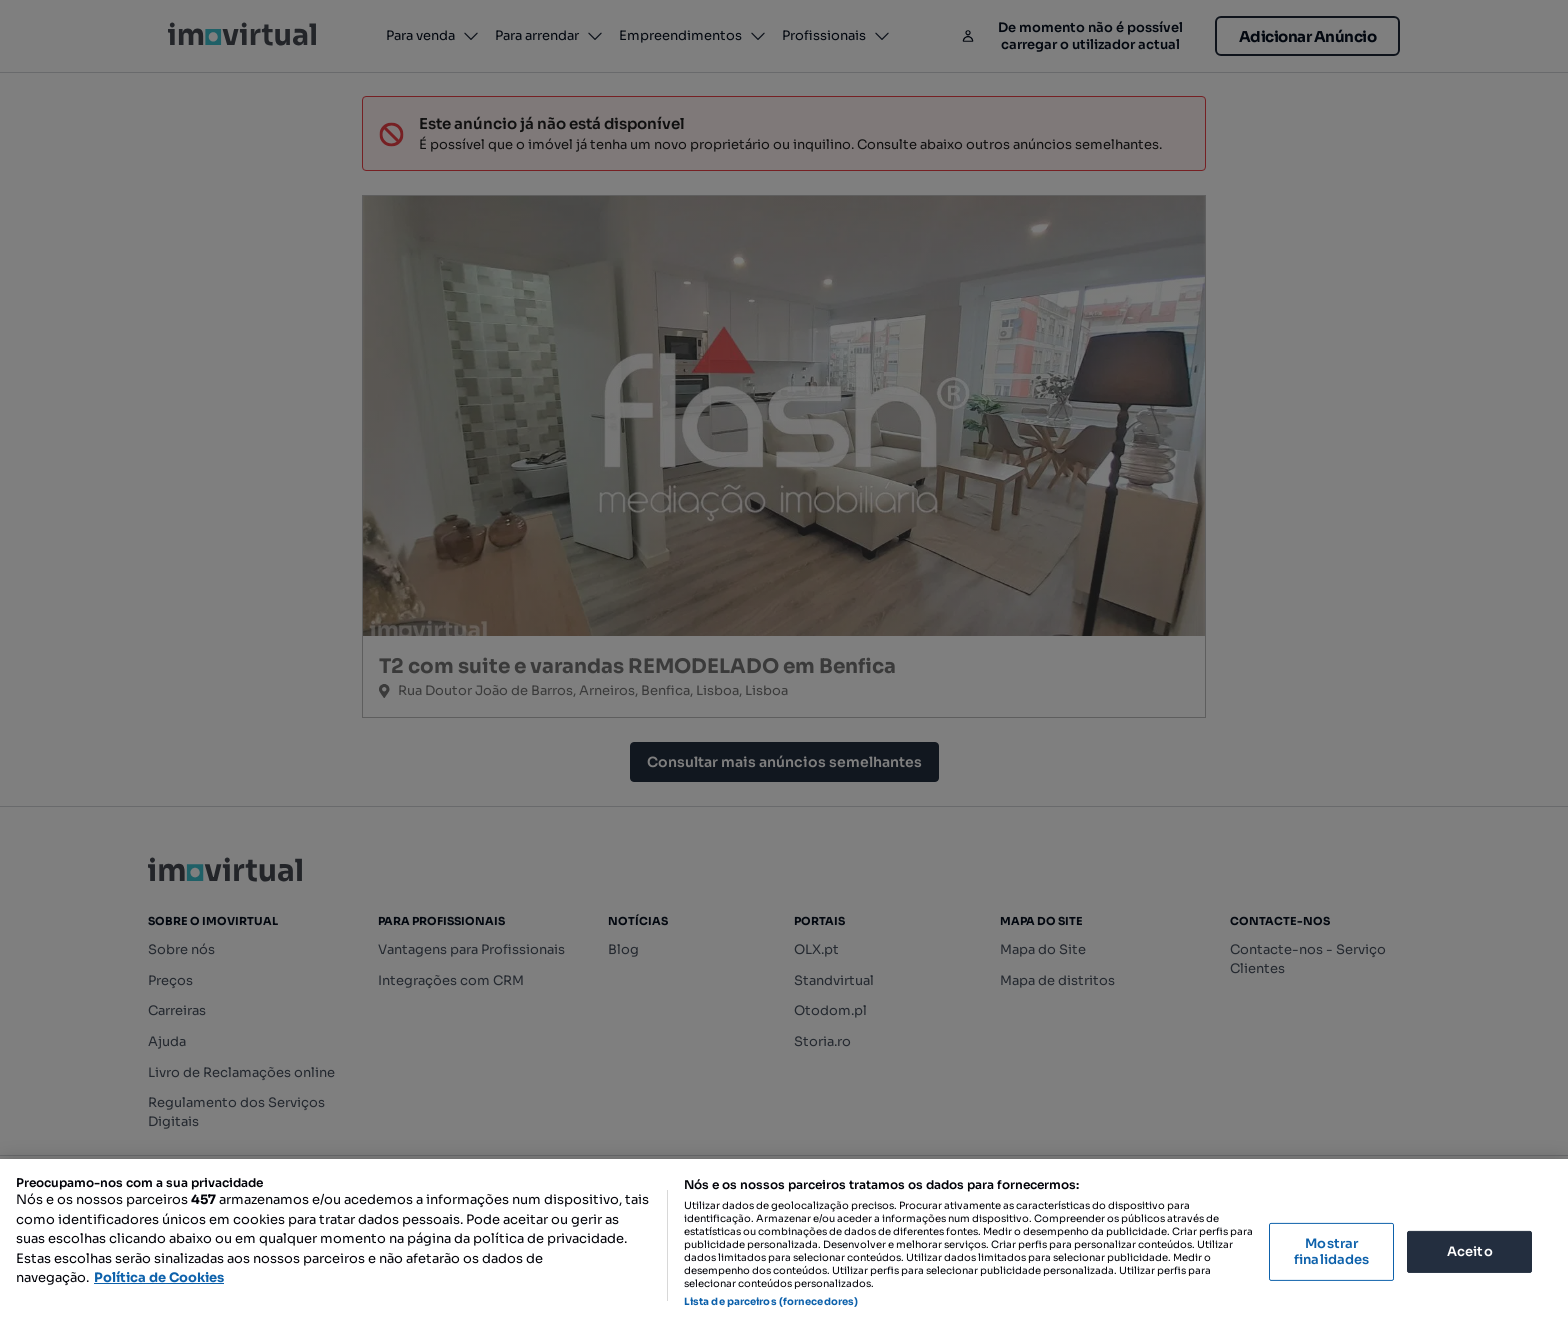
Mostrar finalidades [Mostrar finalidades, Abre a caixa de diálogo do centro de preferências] (1331, 1251)
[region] (784, 1245)
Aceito (1470, 1251)
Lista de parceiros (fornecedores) (771, 1301)
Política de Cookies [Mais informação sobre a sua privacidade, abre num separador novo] (159, 1277)
